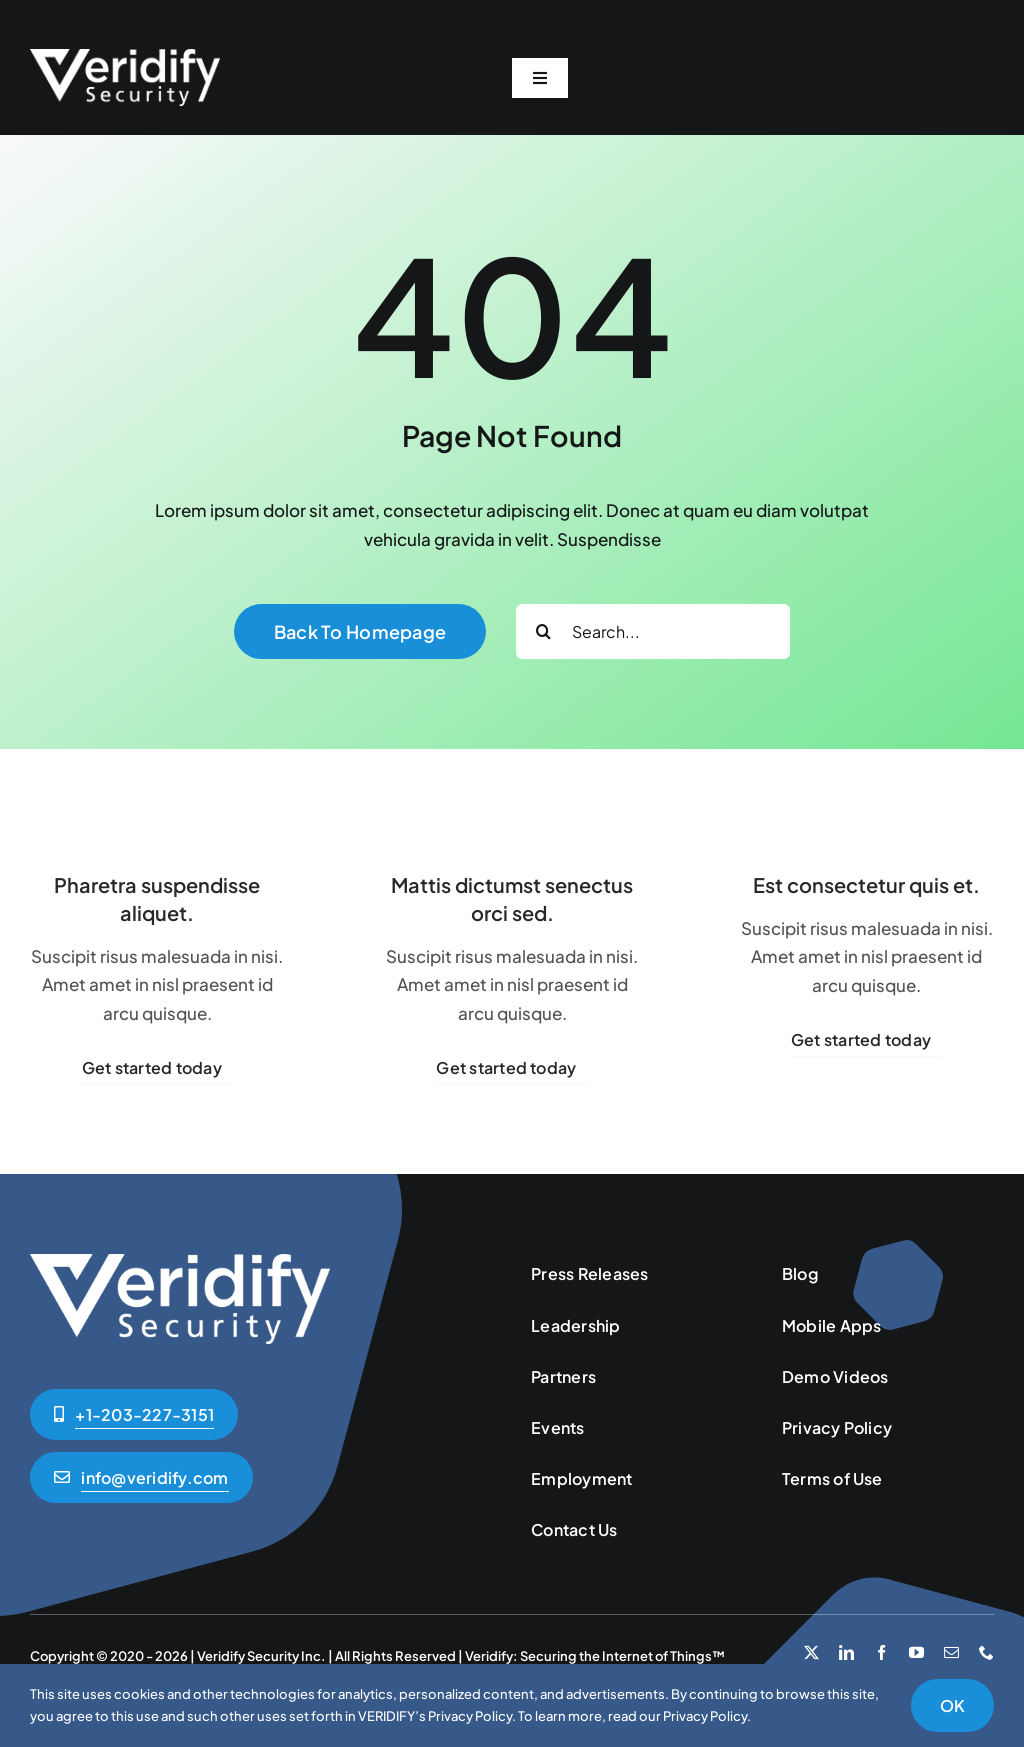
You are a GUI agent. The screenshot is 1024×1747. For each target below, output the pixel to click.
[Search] (543, 631)
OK (952, 1705)
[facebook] (881, 1652)
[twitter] (811, 1652)
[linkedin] (846, 1652)
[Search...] (653, 631)
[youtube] (916, 1652)
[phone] (986, 1652)
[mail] (951, 1652)
